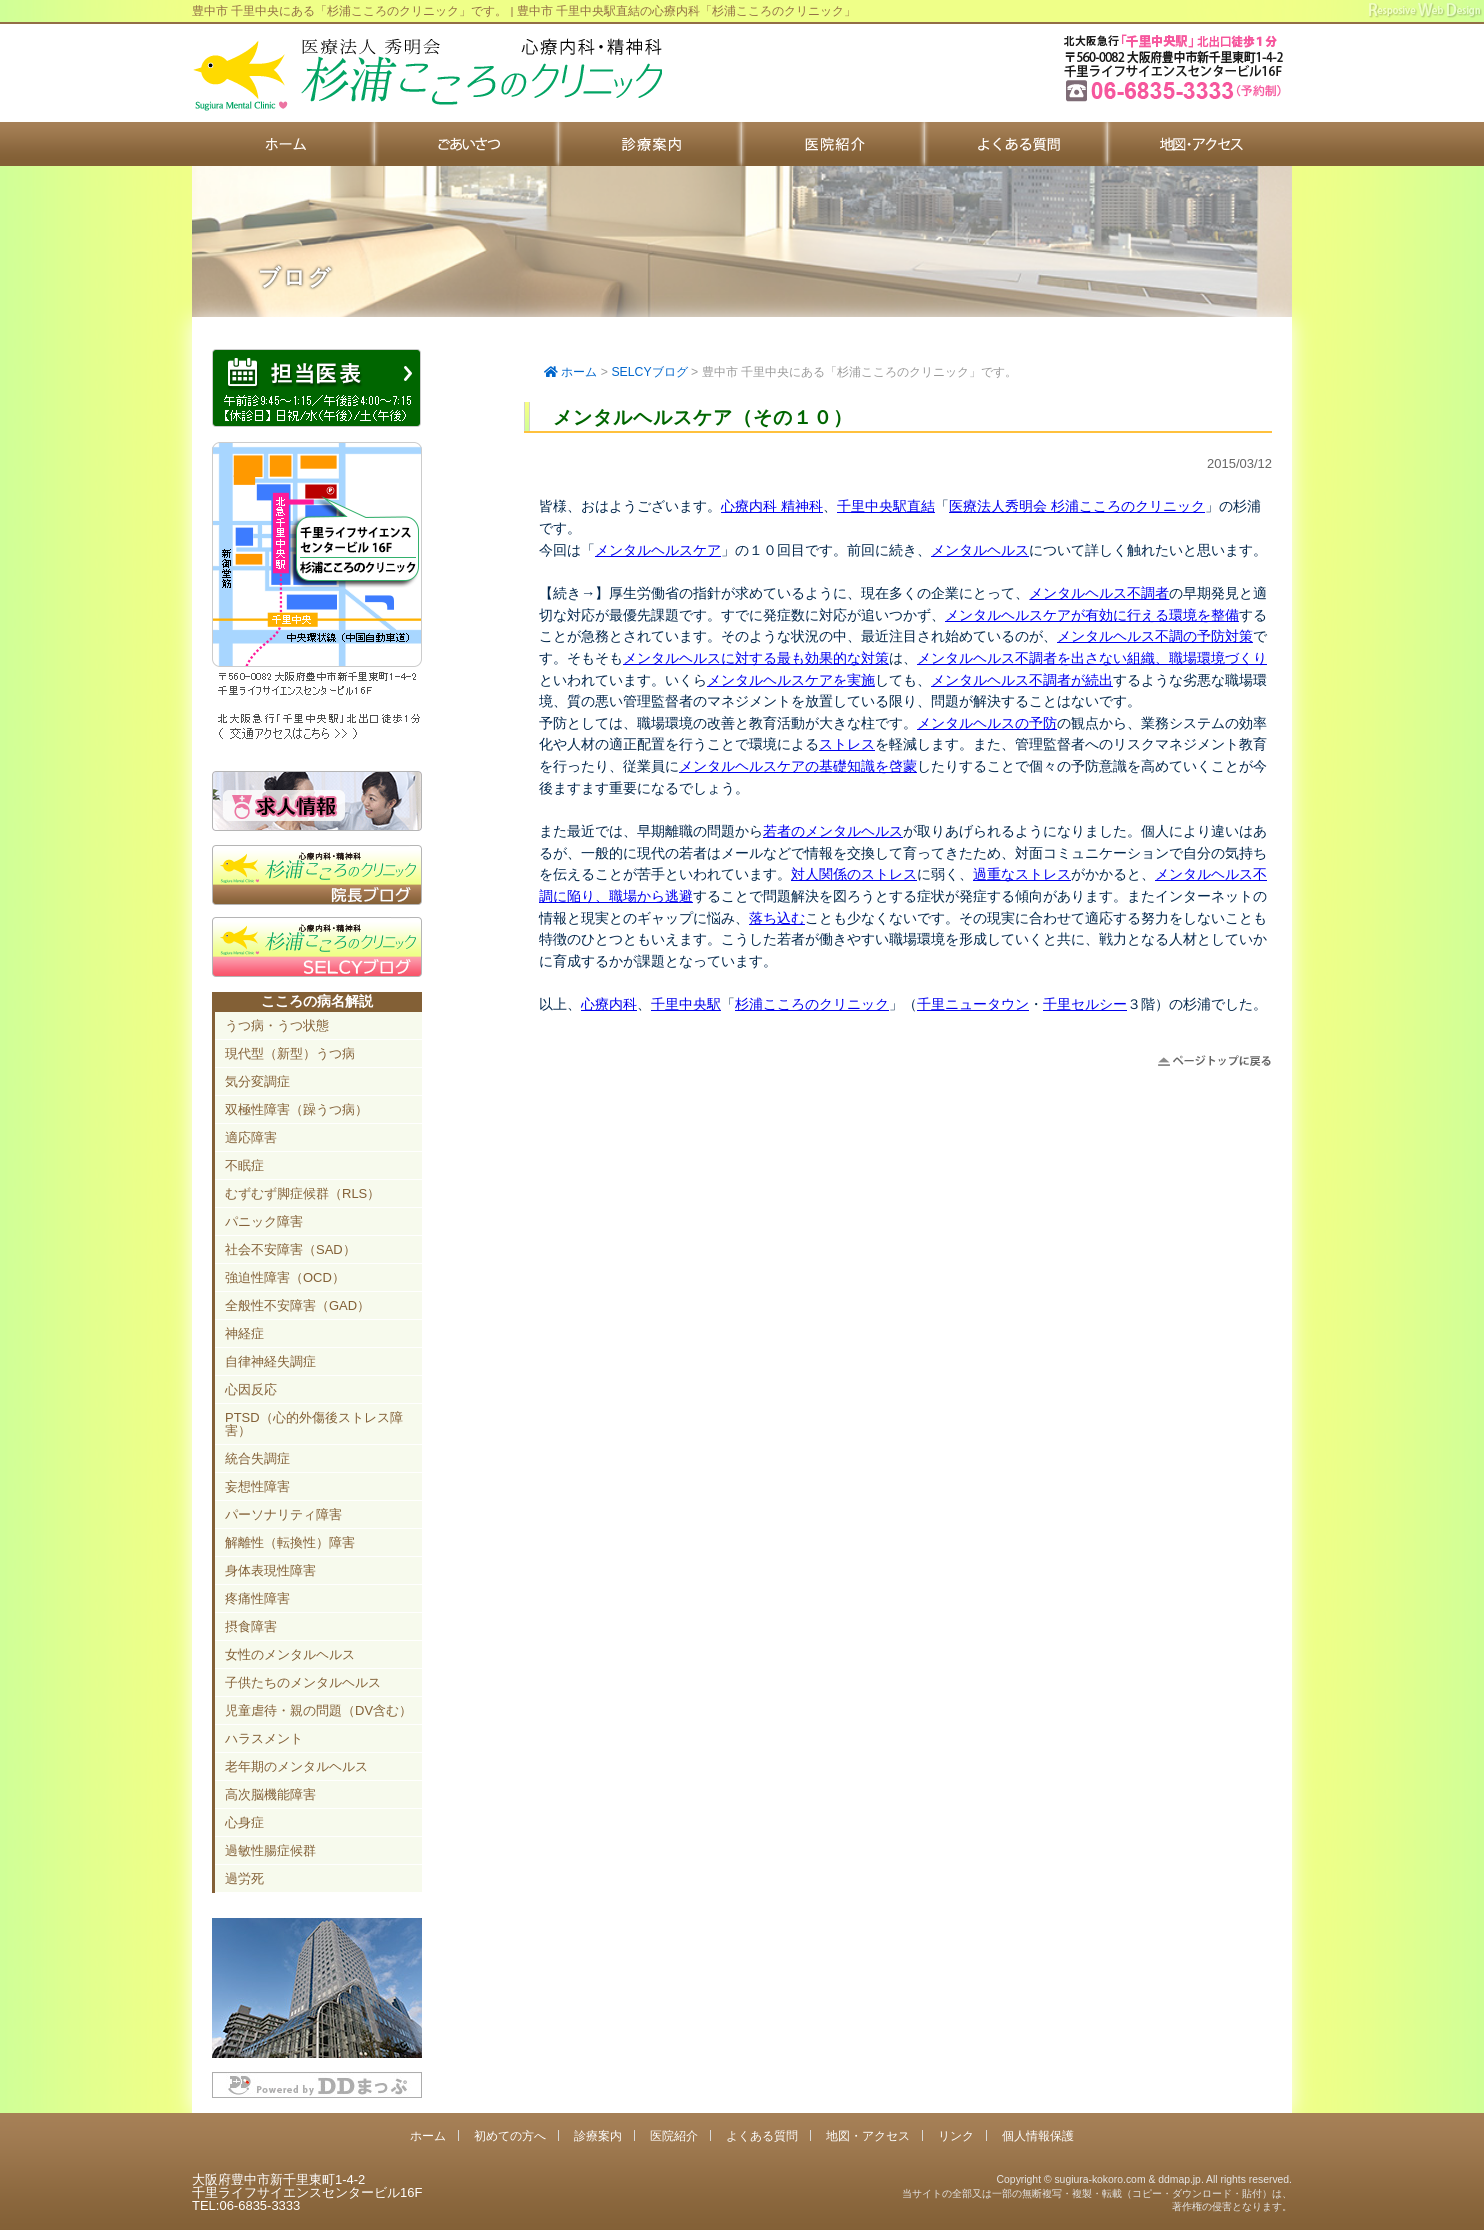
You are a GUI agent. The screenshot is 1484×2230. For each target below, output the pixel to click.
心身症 (244, 1822)
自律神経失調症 (270, 1361)
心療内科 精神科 (772, 506)
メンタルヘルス (980, 550)
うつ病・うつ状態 (277, 1025)
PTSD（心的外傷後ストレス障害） (314, 1424)
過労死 (244, 1878)
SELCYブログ (649, 372)
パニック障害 (264, 1221)
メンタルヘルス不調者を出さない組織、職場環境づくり (1092, 658)
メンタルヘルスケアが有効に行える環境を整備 (1092, 615)
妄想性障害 (257, 1486)
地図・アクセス (1199, 144)
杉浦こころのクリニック (812, 1004)
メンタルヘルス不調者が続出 (1022, 680)
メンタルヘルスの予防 (987, 723)
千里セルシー (1085, 1004)
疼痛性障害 (257, 1598)
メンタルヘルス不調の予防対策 (1155, 636)
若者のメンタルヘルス (833, 831)
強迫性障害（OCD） (285, 1277)
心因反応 (251, 1389)
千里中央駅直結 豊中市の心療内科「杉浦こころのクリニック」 (427, 75)
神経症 (244, 1333)
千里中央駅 (686, 1004)
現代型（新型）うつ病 (290, 1053)
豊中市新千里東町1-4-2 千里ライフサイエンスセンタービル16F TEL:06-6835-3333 (1176, 99)
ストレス (847, 744)
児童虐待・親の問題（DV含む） (318, 1710)
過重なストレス (1022, 874)
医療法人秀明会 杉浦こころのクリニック (1077, 506)
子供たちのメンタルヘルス (303, 1682)
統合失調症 (257, 1458)
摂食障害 (251, 1626)
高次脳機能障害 (270, 1794)
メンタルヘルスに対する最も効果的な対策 (756, 658)
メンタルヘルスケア (658, 550)
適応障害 (251, 1137)
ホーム (283, 144)
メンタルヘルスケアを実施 (791, 680)
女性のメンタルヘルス (290, 1654)
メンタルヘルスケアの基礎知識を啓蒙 (798, 766)
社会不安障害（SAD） (290, 1249)
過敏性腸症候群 (270, 1850)
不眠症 (244, 1165)
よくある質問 (1016, 144)
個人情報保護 (1038, 2135)
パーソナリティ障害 (283, 1514)
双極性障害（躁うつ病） (296, 1109)
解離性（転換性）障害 (290, 1542)
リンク (956, 2135)
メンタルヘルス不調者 (1099, 593)
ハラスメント (264, 1738)
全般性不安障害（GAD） (297, 1305)
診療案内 (650, 144)
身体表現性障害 (270, 1570)
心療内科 (609, 1004)
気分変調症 (257, 1081)
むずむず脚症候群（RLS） (302, 1193)
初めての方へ (466, 144)
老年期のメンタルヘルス (296, 1766)
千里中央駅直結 (886, 506)
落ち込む (777, 918)
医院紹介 (833, 144)
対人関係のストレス (854, 874)
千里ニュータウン (973, 1004)
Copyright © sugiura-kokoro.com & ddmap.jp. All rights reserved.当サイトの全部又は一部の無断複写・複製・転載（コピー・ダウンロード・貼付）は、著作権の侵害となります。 (1097, 2193)
